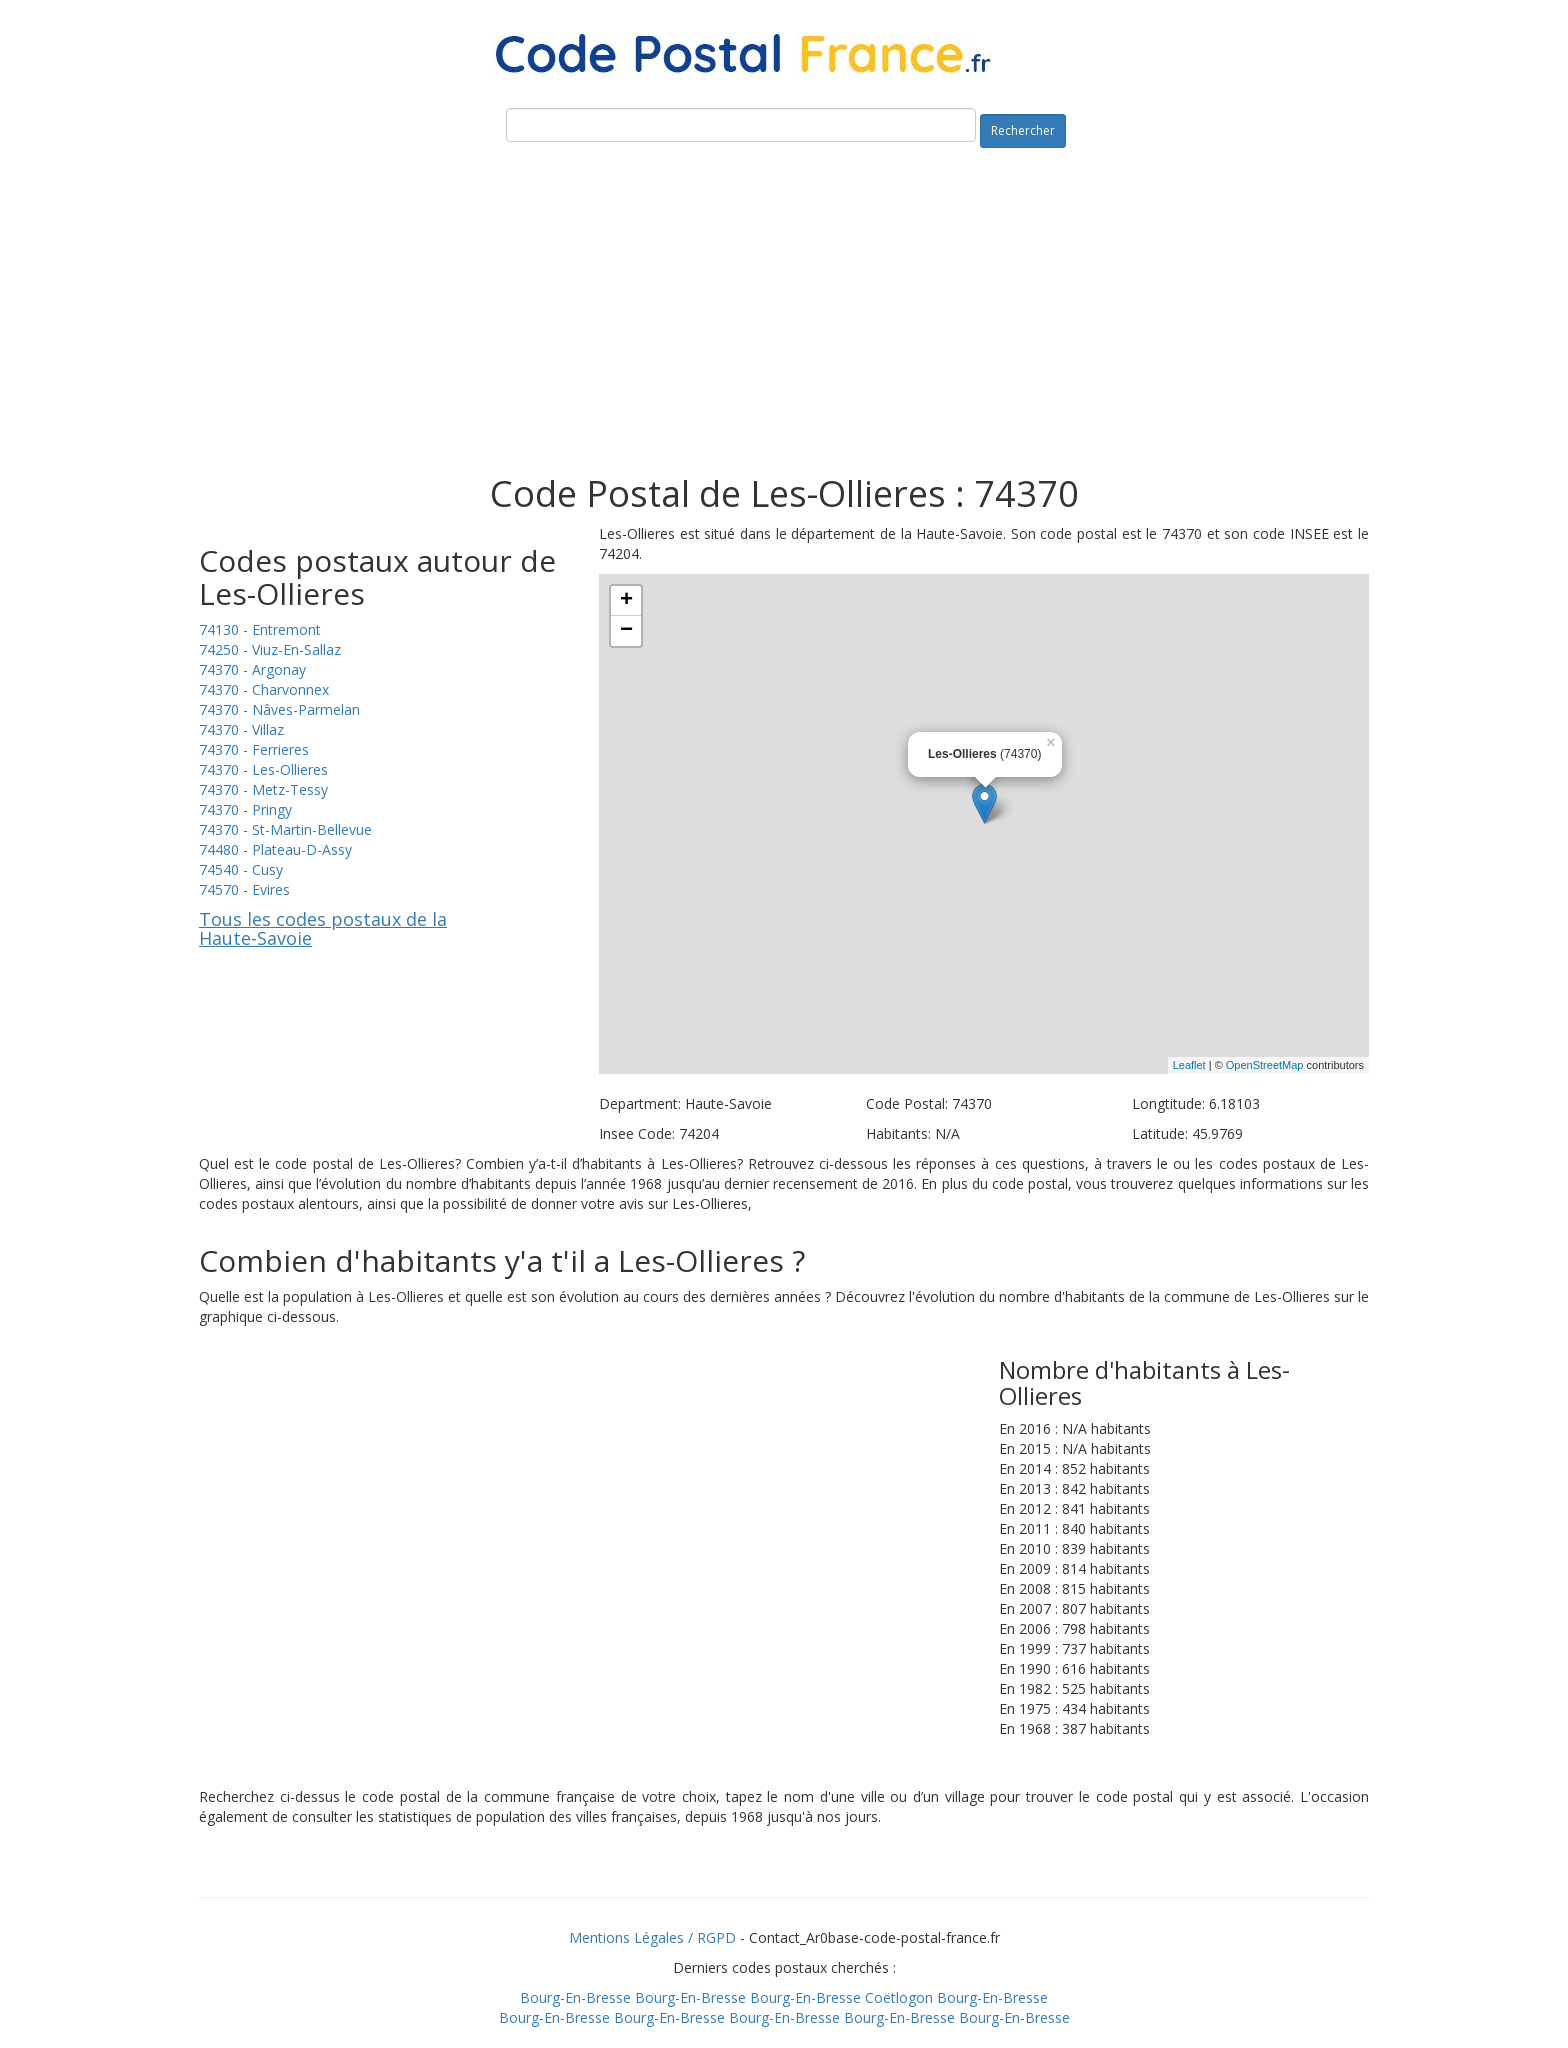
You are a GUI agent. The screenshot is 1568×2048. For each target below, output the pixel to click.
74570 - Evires (244, 889)
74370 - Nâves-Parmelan (279, 709)
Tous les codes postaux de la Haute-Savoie (323, 929)
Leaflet (1189, 1065)
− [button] (626, 631)
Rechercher (1023, 130)
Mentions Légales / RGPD (652, 1937)
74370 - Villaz (241, 729)
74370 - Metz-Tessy (263, 789)
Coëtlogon (899, 1997)
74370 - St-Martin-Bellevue (285, 829)
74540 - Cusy (241, 869)
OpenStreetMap (1265, 1065)
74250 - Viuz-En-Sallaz (270, 649)
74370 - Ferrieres (254, 749)
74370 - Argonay (252, 669)
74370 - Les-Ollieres (263, 769)
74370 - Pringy (245, 809)
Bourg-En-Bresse (575, 1997)
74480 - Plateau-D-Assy (275, 849)
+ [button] (626, 601)
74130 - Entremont (260, 629)
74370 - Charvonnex (264, 689)
